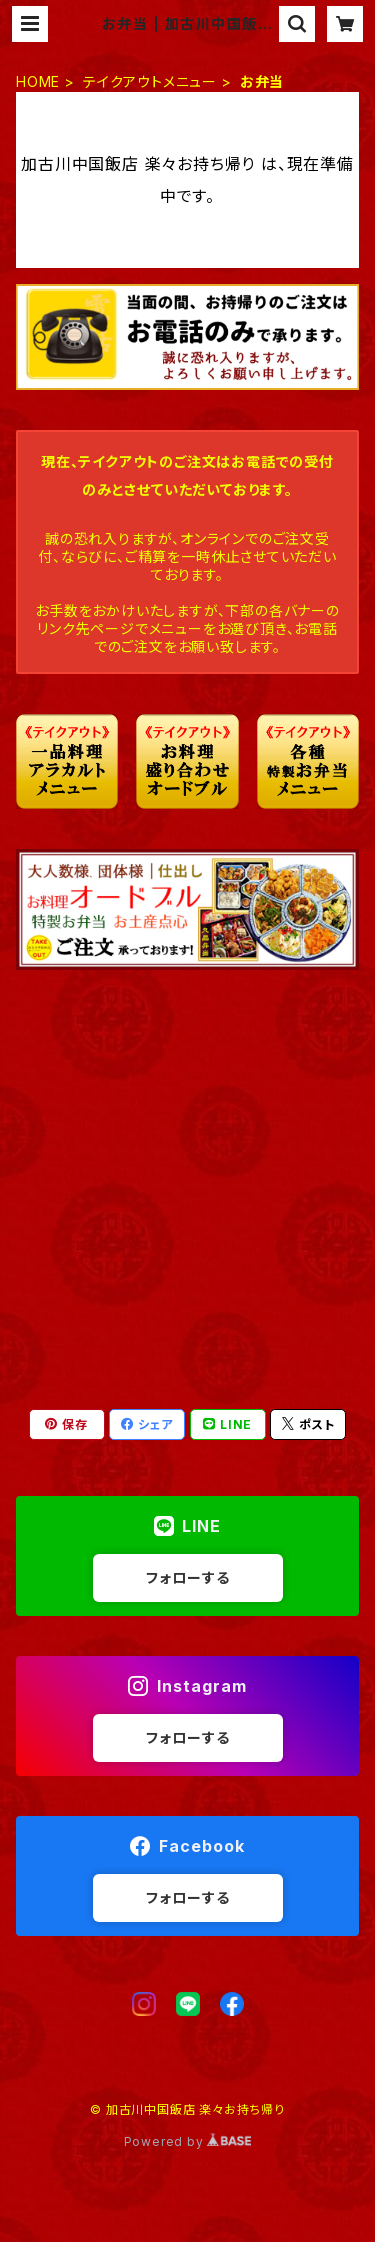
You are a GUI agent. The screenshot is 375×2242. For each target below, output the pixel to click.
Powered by (188, 2141)
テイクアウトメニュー (150, 81)
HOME (38, 81)
